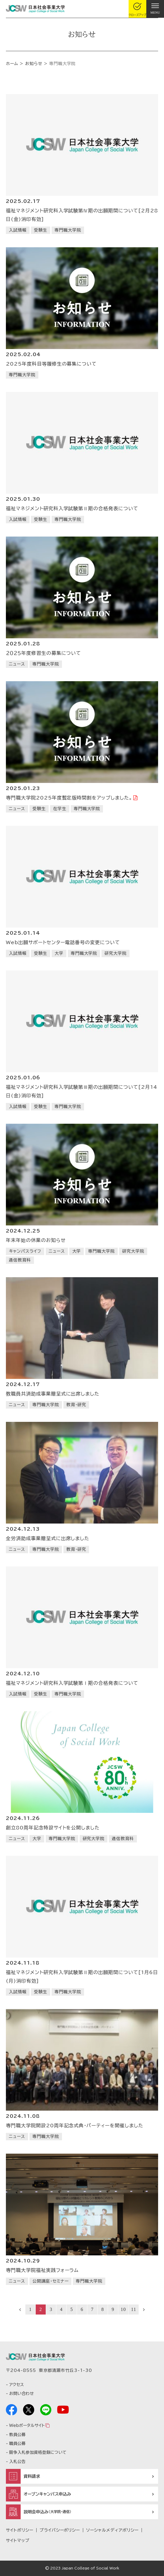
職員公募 (17, 2443)
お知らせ (33, 64)
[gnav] (155, 9)
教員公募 (17, 2435)
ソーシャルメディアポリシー (112, 2530)
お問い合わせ (21, 2393)
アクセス (16, 2385)
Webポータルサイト (27, 2425)
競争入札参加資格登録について (37, 2452)
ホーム (12, 64)
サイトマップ (17, 2540)
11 (133, 2309)
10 (123, 2309)
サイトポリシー (19, 2530)
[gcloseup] (137, 9)
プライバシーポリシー (60, 2530)
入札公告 (17, 2461)
